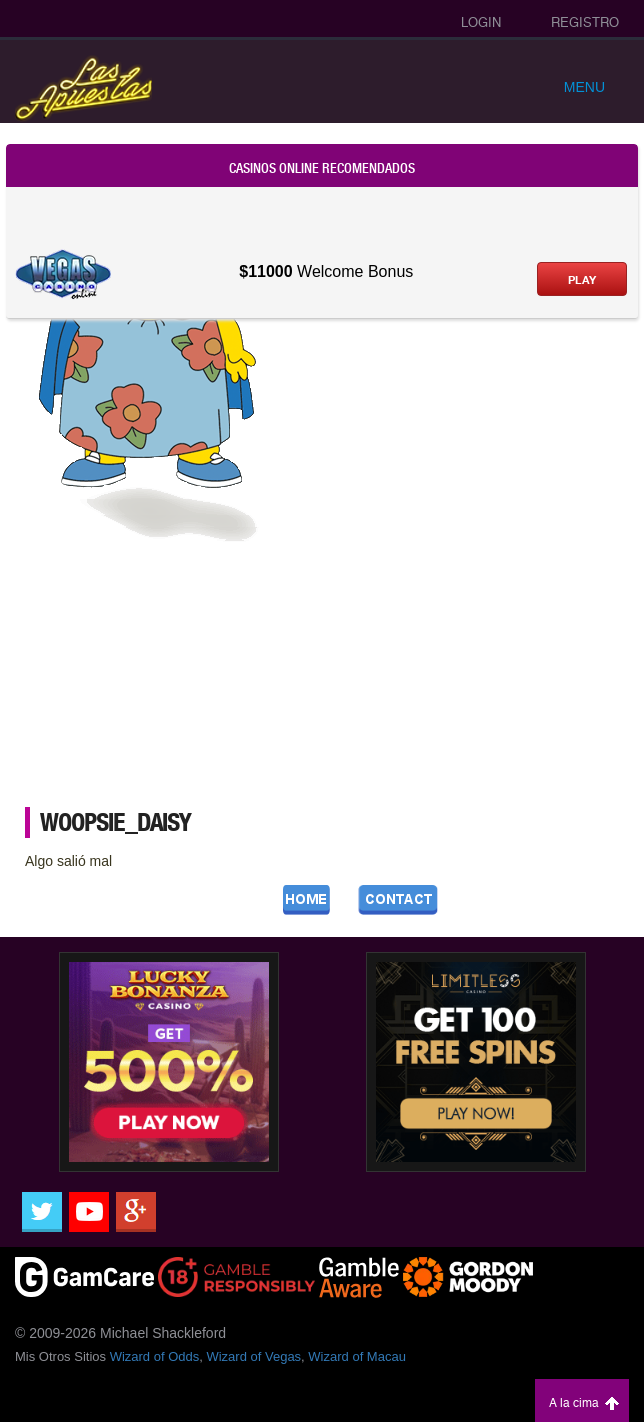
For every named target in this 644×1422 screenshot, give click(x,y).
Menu (584, 86)
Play (582, 280)
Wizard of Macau (357, 1356)
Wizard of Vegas (253, 1356)
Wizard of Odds (155, 1356)
